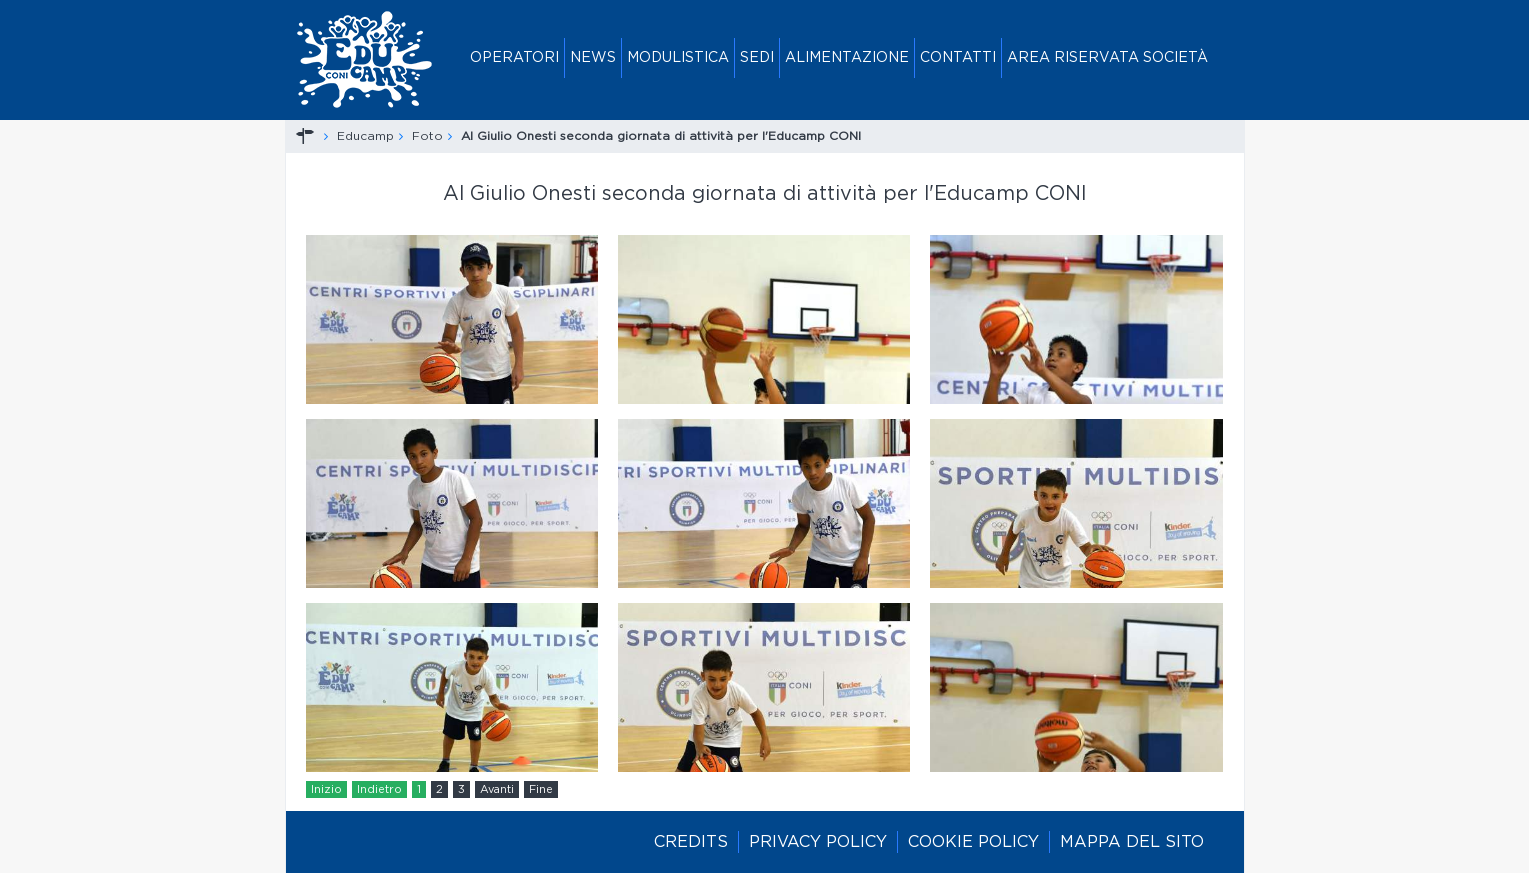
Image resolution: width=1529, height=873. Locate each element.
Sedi (757, 58)
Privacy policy (818, 842)
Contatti (958, 58)
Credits (691, 842)
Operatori (514, 58)
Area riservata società (1107, 58)
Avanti (497, 789)
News (593, 58)
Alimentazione (847, 58)
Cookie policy (973, 842)
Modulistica (678, 58)
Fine (541, 789)
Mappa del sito (1132, 842)
